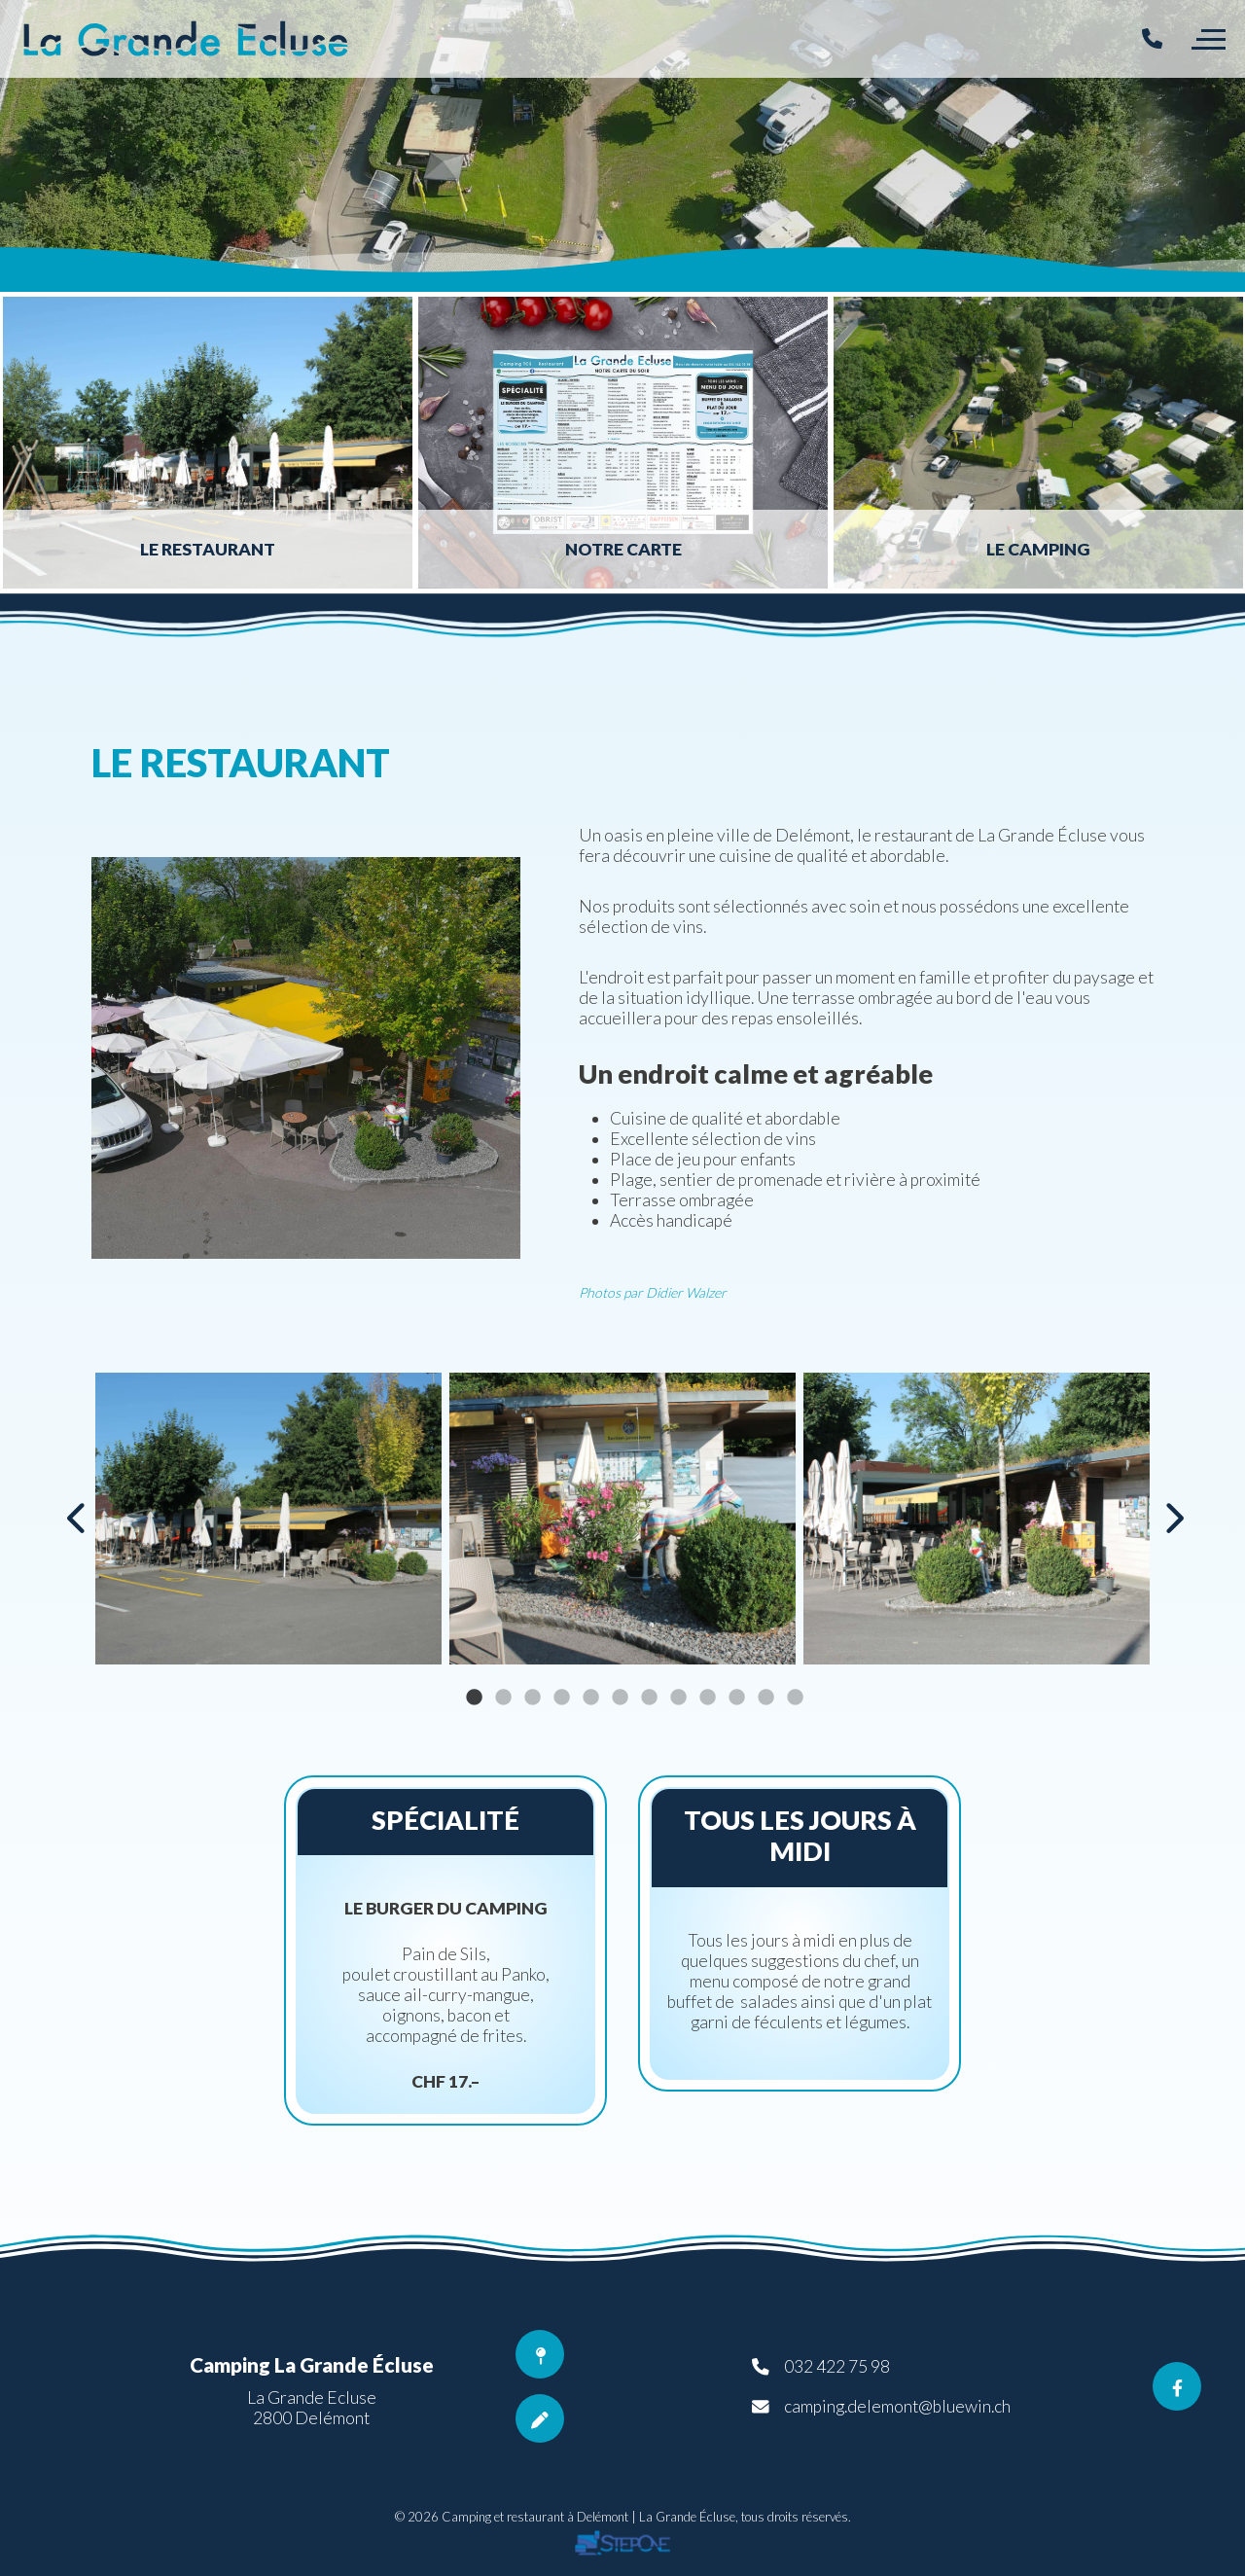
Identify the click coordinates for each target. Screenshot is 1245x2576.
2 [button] (503, 1697)
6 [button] (619, 1697)
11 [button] (765, 1697)
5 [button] (590, 1697)
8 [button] (678, 1697)
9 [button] (707, 1697)
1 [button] (473, 1697)
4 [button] (561, 1697)
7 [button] (648, 1697)
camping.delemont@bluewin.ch (897, 2406)
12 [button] (794, 1697)
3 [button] (532, 1697)
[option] (622, 146)
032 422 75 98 (837, 2366)
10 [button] (736, 1697)
